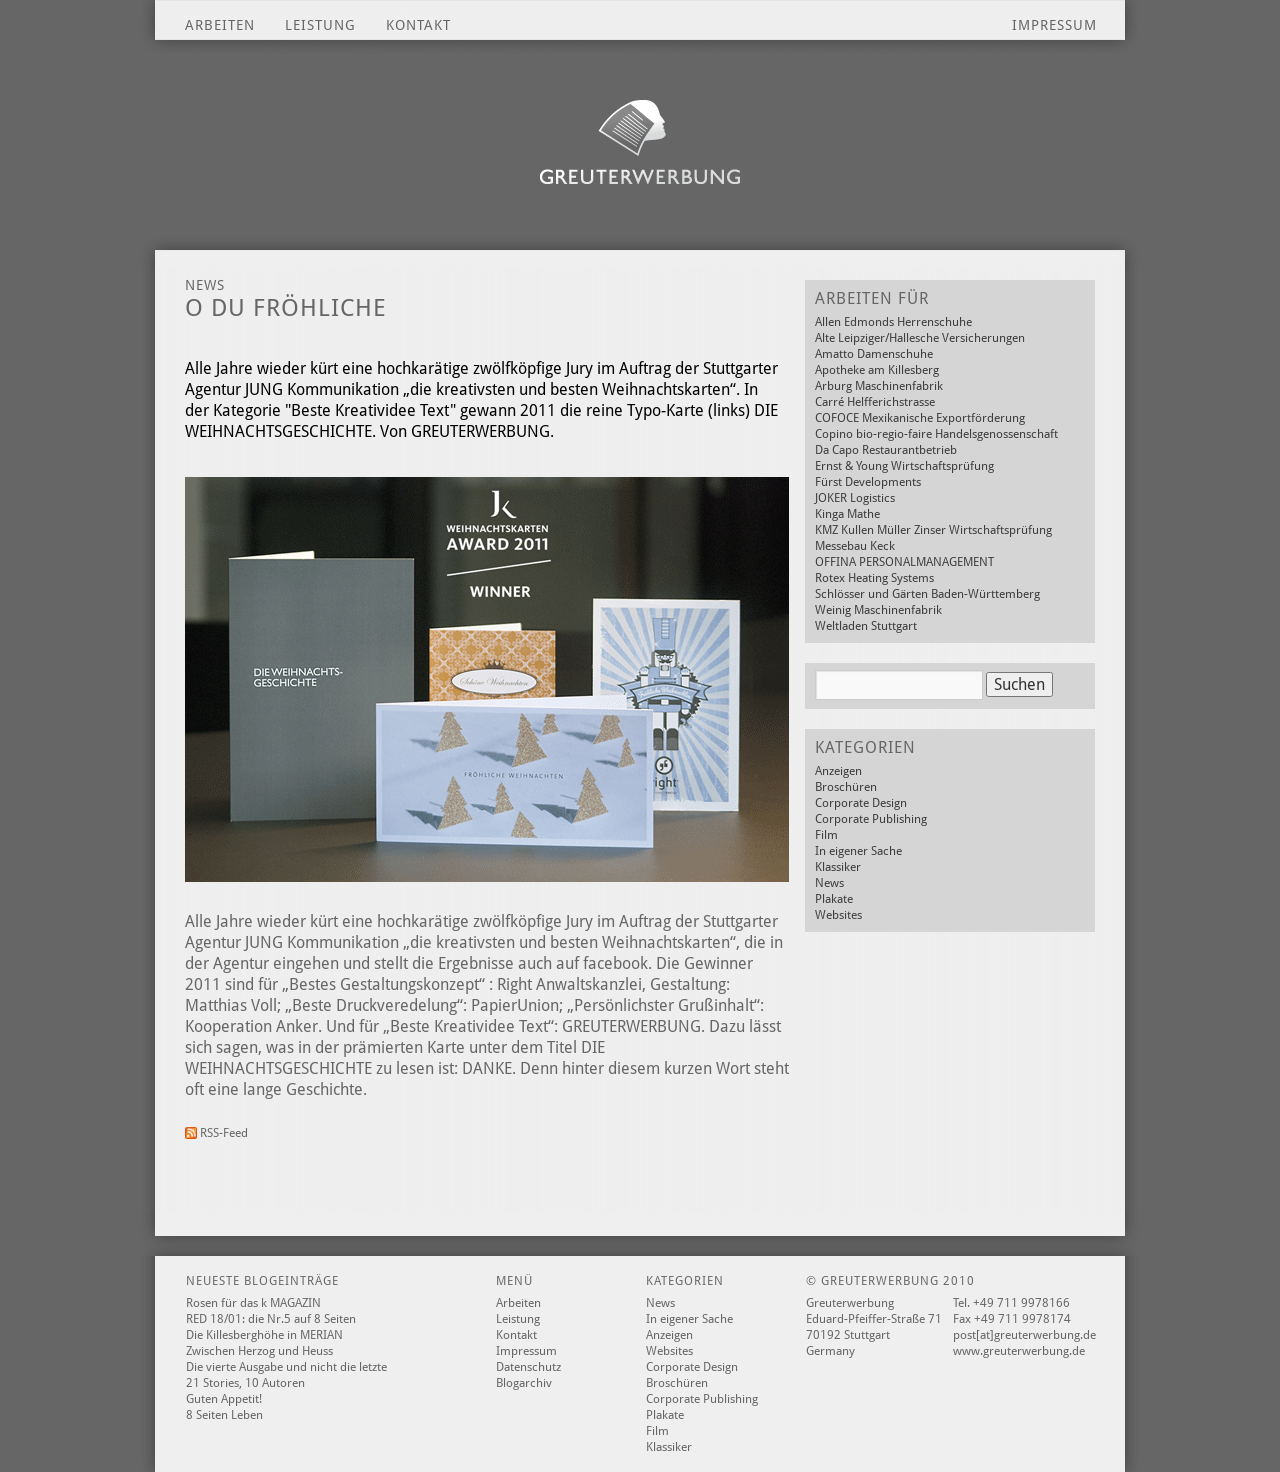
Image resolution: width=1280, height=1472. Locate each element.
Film (826, 835)
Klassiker (838, 867)
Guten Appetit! (224, 1399)
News (829, 883)
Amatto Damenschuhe (874, 354)
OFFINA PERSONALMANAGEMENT (904, 562)
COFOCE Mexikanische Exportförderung (920, 418)
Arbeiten (220, 25)
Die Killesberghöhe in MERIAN (264, 1335)
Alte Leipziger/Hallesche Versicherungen (920, 338)
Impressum (1054, 25)
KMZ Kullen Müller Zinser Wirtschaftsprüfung (933, 530)
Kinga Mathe (847, 514)
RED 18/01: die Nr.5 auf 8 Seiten (271, 1319)
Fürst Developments (868, 482)
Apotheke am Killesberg (877, 370)
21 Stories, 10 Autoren (245, 1383)
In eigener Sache (858, 851)
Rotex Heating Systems (874, 578)
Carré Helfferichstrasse (875, 402)
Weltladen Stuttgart (866, 626)
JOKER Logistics (855, 498)
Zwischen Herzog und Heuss (259, 1351)
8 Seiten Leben (224, 1415)
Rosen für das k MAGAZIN (253, 1303)
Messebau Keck (855, 546)
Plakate (834, 899)
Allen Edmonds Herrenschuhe (893, 322)
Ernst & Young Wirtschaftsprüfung (904, 466)
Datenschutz (528, 1367)
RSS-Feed (216, 1133)
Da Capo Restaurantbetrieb (886, 450)
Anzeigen (838, 771)
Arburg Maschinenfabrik (879, 386)
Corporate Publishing (871, 819)
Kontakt (418, 25)
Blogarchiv (524, 1383)
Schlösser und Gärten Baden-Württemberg (927, 594)
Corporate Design (861, 803)
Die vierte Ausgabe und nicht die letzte (286, 1367)
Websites (838, 915)
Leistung (320, 25)
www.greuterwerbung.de (1019, 1351)
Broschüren (846, 787)
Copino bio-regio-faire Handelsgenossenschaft (936, 434)
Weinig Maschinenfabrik (878, 610)
